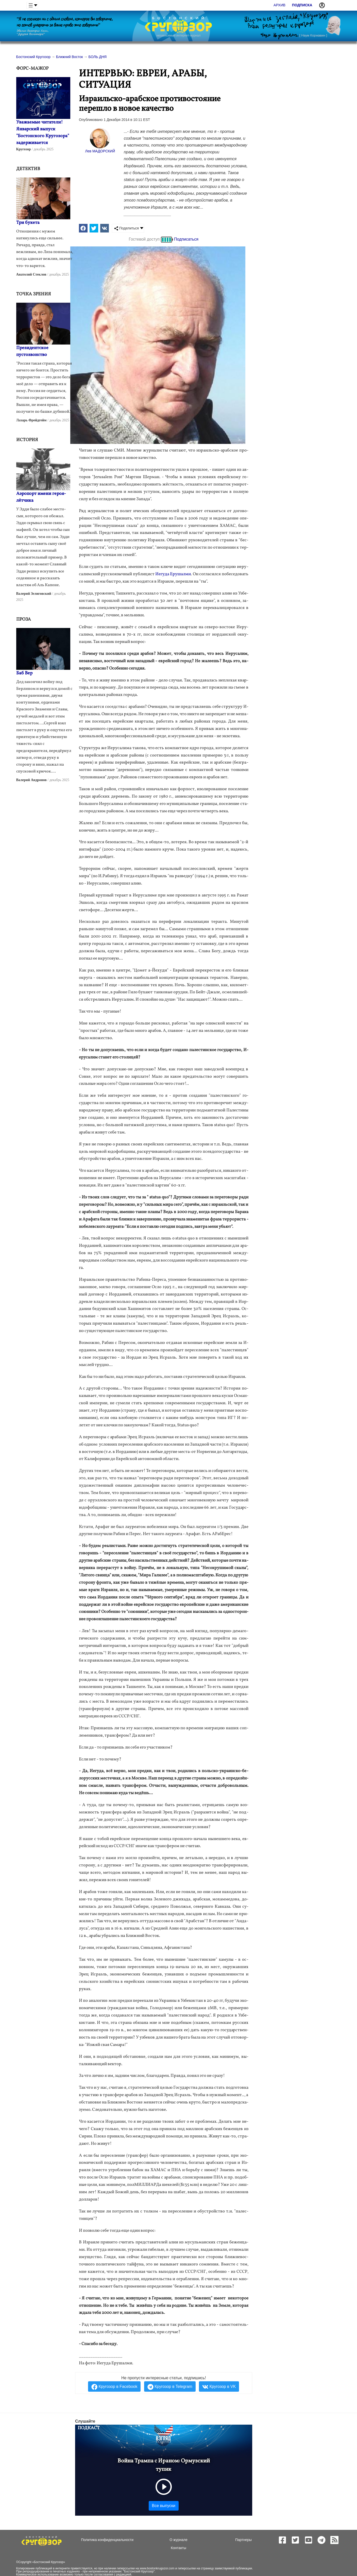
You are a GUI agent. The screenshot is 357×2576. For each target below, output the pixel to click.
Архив (279, 5)
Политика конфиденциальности (107, 2540)
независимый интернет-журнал (178, 35)
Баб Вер (24, 673)
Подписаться (186, 239)
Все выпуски (163, 2505)
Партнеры (243, 2540)
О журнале (178, 2540)
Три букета (28, 223)
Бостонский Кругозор (48, 2562)
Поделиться (126, 228)
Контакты (178, 2548)
